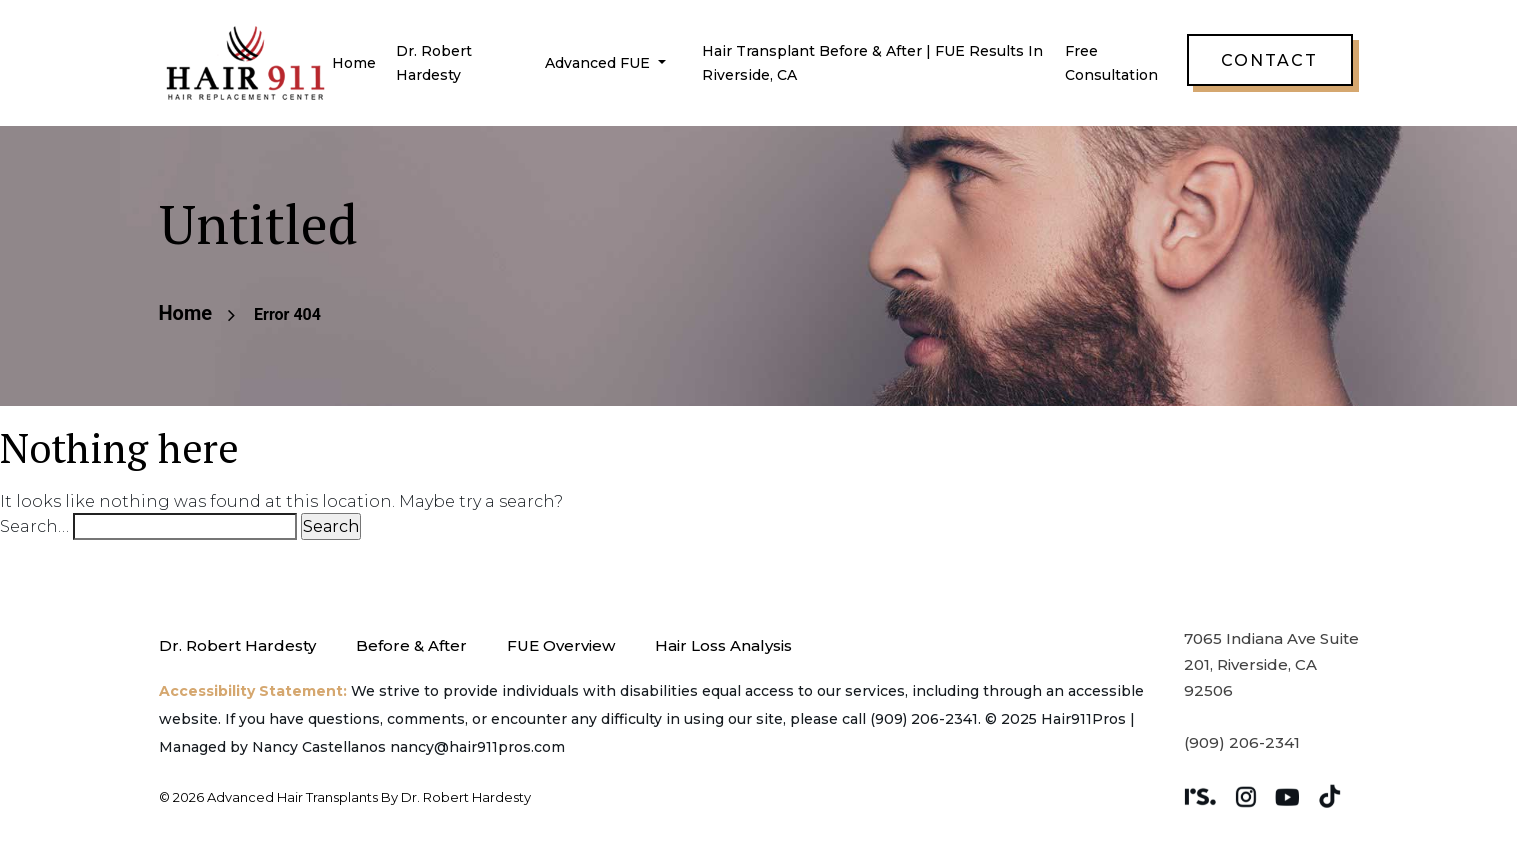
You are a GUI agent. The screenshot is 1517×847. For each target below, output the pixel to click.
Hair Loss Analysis (723, 645)
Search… (34, 526)
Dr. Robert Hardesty (237, 645)
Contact (1269, 60)
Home (354, 63)
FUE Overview (561, 645)
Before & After (411, 645)
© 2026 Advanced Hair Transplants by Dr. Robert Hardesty (345, 797)
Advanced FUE (599, 63)
